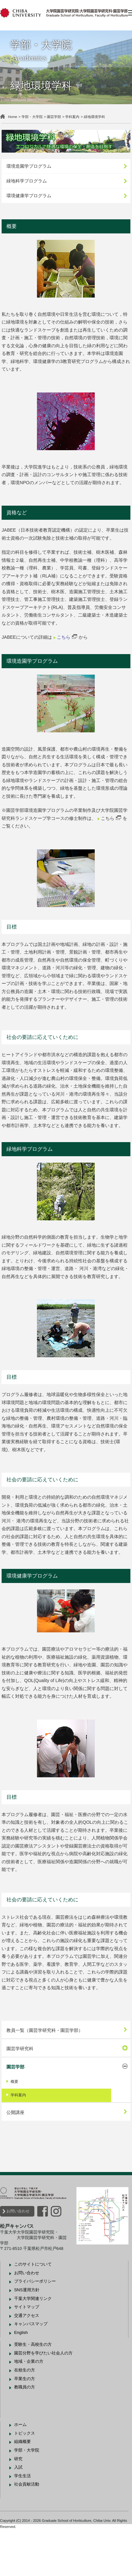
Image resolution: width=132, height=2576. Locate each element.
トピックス (27, 2479)
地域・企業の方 (32, 2407)
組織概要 (25, 2487)
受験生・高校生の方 (36, 2390)
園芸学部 (57, 117)
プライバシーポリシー (38, 2327)
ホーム (23, 2470)
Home (16, 117)
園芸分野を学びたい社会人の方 (46, 2398)
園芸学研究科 (23, 2094)
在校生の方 (27, 2415)
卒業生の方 (27, 2424)
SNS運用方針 (30, 2335)
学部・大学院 (35, 117)
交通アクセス (29, 2361)
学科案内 (76, 117)
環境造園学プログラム (32, 164)
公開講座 (19, 2158)
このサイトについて (36, 2310)
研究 (21, 2504)
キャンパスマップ (34, 2370)
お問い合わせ (21, 2257)
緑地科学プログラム (30, 179)
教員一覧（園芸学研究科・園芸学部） (48, 2076)
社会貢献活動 (29, 2530)
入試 (21, 2513)
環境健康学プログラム (32, 194)
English (24, 2378)
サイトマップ (29, 2353)
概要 (18, 2128)
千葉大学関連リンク (36, 2344)
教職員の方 (27, 2433)
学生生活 (25, 2521)
